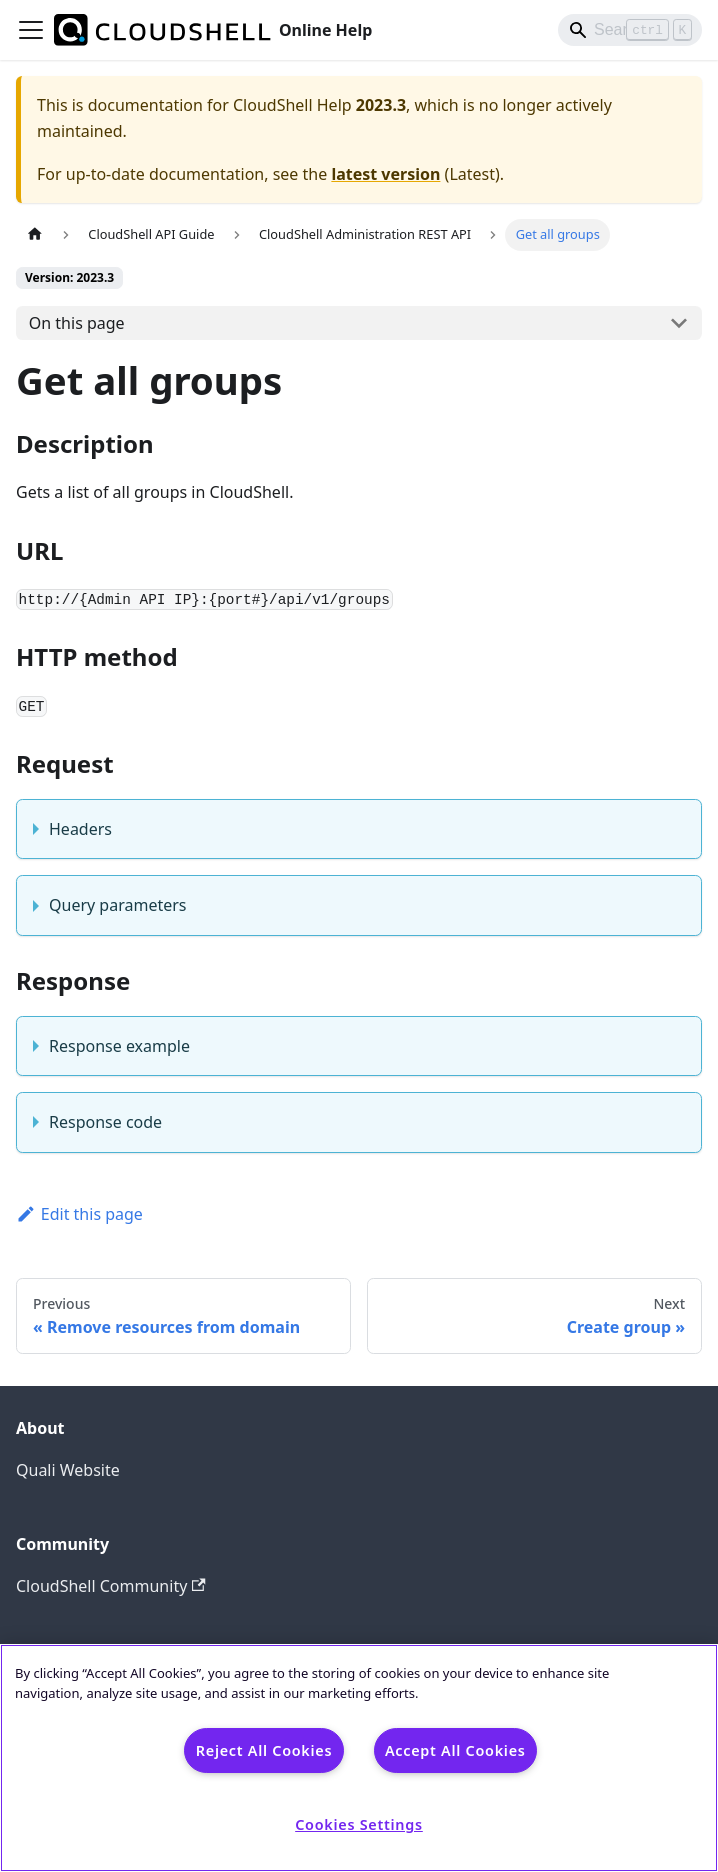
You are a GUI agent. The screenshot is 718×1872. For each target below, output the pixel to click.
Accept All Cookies (455, 1750)
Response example (119, 1046)
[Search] (630, 30)
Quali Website (68, 1470)
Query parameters (117, 905)
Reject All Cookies (264, 1750)
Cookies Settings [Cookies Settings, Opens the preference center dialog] (359, 1824)
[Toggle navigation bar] (31, 30)
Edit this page (79, 1214)
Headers (80, 829)
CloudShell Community (111, 1586)
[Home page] (35, 234)
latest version (385, 174)
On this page (77, 323)
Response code (105, 1122)
